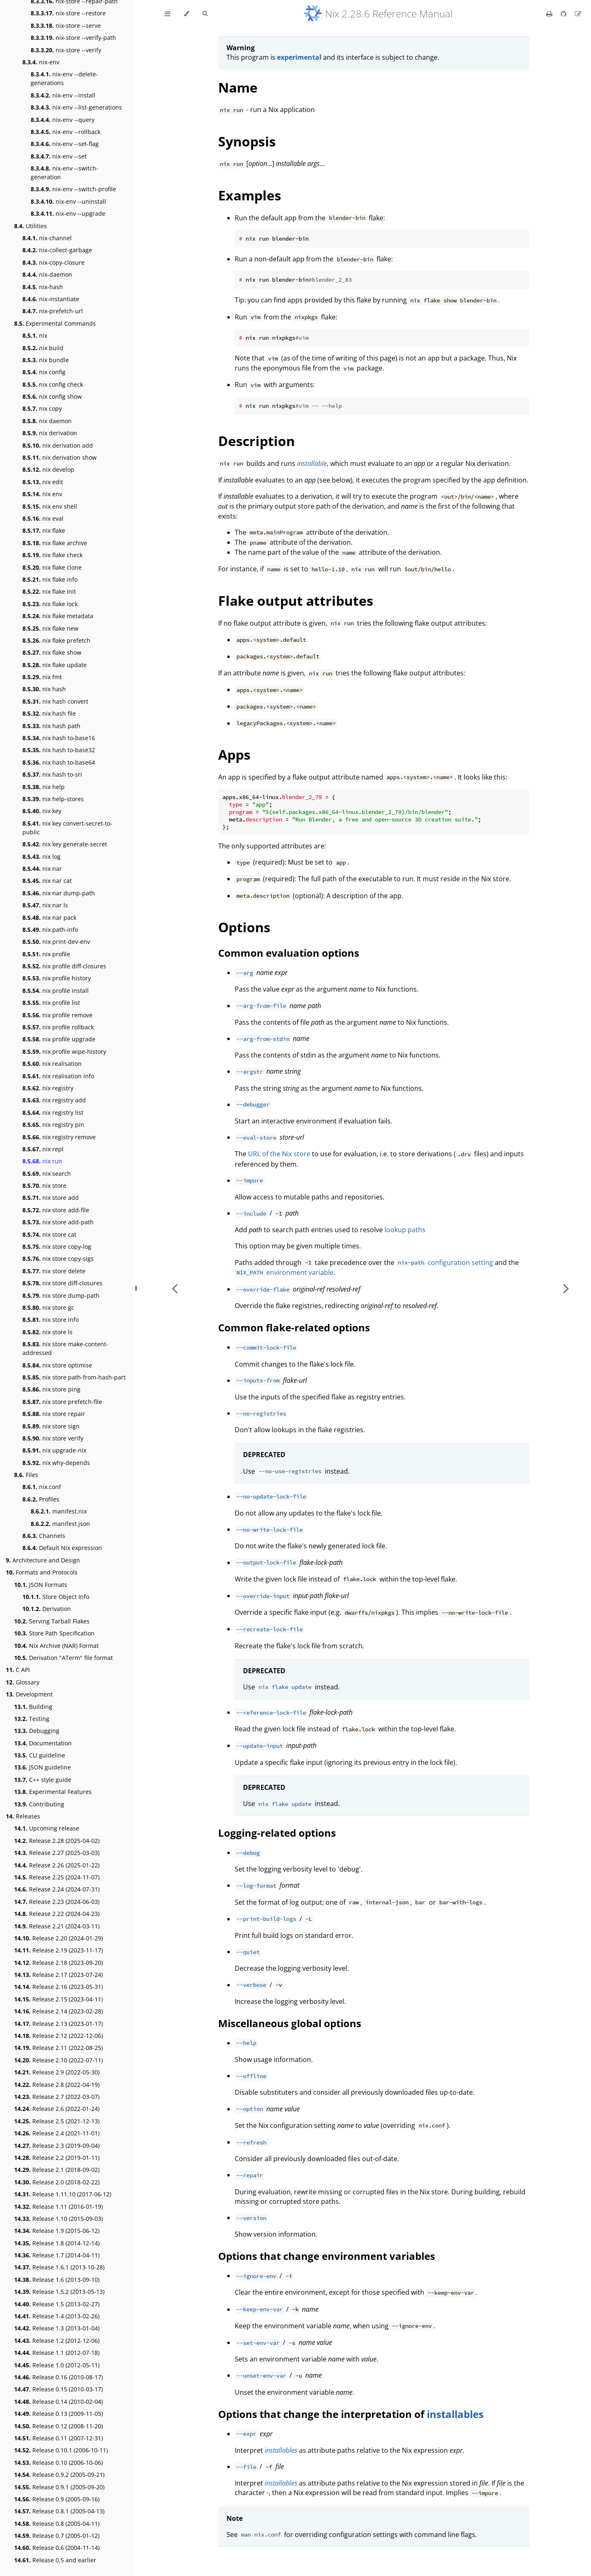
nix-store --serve (66, 25)
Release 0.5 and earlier (55, 2560)
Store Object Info (55, 1597)
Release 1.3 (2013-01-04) (57, 2328)
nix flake (43, 530)
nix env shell (49, 506)
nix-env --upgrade (68, 213)
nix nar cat (47, 881)
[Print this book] (550, 13)
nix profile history (56, 978)
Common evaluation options (288, 953)
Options (244, 927)
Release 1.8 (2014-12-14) (57, 2243)
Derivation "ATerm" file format (63, 1658)
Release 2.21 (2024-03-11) (57, 1926)
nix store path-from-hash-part (74, 1377)
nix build (42, 348)
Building (33, 1707)
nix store (44, 1185)
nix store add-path (58, 1222)
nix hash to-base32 (58, 750)
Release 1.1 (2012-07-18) (57, 2353)
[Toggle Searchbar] (205, 13)
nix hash (44, 689)
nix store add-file (55, 1210)
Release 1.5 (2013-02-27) (57, 2304)
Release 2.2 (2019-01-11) (57, 2158)
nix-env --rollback (65, 132)
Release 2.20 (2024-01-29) (58, 1938)
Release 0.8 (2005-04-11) (57, 2523)
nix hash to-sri (52, 774)
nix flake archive (54, 543)
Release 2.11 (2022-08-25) (58, 2048)
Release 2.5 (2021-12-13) (57, 2121)
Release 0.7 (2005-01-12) (57, 2535)
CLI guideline (39, 1755)
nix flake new (50, 628)
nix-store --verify (66, 50)
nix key (41, 811)
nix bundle (45, 360)
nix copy (42, 408)
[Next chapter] (566, 1288)
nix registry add (54, 1100)
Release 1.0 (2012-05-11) (57, 2365)
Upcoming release (46, 1828)
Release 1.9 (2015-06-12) (57, 2231)
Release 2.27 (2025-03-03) (57, 1853)
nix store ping (51, 1389)
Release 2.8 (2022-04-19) (57, 2085)
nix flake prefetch (56, 640)
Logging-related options (277, 1833)
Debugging (36, 1731)
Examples (249, 195)
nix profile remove (57, 1015)
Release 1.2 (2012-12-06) (57, 2340)
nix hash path (51, 726)
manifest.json (60, 1524)
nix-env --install (63, 95)
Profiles (40, 1499)
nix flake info (50, 579)
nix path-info (50, 929)
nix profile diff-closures (64, 966)
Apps (234, 754)
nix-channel (47, 238)
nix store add (50, 1197)
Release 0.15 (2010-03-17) (58, 2389)
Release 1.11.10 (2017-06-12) (62, 2194)
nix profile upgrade (58, 1039)
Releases (23, 1816)
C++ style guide (42, 1780)
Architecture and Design (43, 1560)
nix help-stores (53, 799)
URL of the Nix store (279, 1153)
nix (34, 335)
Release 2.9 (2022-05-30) (57, 2072)
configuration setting (444, 1262)
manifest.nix (59, 1511)
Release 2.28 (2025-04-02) (57, 1841)
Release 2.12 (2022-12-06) (58, 2036)
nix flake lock (50, 604)
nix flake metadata (57, 616)
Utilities (30, 226)
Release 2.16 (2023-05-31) (58, 1987)
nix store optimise (57, 1365)
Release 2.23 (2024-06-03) (57, 1902)
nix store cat (49, 1234)
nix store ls (47, 1332)
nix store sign (51, 1426)
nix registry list (52, 1112)
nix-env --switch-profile (73, 189)
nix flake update (54, 665)
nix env (42, 494)
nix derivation (49, 433)
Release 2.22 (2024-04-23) (57, 1914)
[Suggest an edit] (578, 13)
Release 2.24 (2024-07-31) (57, 1889)
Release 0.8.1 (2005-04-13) (59, 2511)
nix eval (42, 518)
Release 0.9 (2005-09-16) (57, 2499)
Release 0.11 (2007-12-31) (58, 2438)
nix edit (42, 482)
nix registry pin (53, 1124)
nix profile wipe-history (64, 1051)
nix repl (42, 1149)
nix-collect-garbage (57, 250)
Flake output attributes (295, 600)
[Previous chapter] (174, 1288)
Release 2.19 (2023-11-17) (58, 1950)
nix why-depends (56, 1463)
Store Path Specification (54, 1633)
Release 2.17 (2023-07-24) (58, 1975)
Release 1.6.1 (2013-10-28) (59, 2267)
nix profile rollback (58, 1027)
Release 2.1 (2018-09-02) (57, 2170)
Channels (43, 1536)
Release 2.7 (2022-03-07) (57, 2097)
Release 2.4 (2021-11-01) (57, 2133)
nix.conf (41, 1487)
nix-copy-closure (53, 262)
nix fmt (42, 677)
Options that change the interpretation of (322, 2414)
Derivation (46, 1609)
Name (238, 87)
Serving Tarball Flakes (52, 1621)
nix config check (52, 384)
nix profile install (55, 990)
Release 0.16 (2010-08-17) (58, 2377)
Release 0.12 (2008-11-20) (58, 2426)
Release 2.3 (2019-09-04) (57, 2146)
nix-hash (42, 287)
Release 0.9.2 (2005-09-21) (59, 2475)
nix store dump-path (61, 1295)
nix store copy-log (56, 1246)
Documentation (43, 1743)
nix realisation (52, 1063)
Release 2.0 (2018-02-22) (57, 2182)
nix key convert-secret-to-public (67, 827)
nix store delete (53, 1271)
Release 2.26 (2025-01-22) (57, 1865)
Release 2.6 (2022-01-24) (57, 2109)
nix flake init (49, 591)
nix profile (46, 954)
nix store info (50, 1319)
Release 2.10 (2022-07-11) (58, 2060)
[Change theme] (186, 13)
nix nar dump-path (58, 893)
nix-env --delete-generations (64, 78)
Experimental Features (53, 1792)
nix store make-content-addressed (65, 1348)
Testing (31, 1719)
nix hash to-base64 (58, 762)
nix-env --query (63, 120)
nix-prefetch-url (52, 311)
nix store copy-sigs (58, 1258)
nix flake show (51, 652)
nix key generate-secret (64, 844)
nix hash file (49, 713)
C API (18, 1670)
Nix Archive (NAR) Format (56, 1646)
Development (29, 1694)
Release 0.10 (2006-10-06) (58, 2462)
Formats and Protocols (42, 1572)
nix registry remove (59, 1137)
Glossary (22, 1682)
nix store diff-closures (62, 1283)
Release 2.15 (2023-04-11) (58, 1999)
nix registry (47, 1088)
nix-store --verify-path (73, 37)
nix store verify (52, 1438)
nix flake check (52, 555)
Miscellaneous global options (289, 2023)
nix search (46, 1173)
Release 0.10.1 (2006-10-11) (61, 2450)
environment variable (284, 1272)
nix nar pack (49, 917)
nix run (42, 1161)
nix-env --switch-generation (64, 172)
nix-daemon (47, 274)
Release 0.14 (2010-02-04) (58, 2401)
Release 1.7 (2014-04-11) (57, 2255)
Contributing (39, 1804)
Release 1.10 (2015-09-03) (58, 2219)
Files (26, 1475)
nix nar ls (45, 905)
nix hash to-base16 (58, 738)
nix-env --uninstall (68, 201)
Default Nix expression (62, 1548)
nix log (41, 856)
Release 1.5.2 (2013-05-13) (59, 2292)
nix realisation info (58, 1076)
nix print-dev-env (56, 942)
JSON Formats (40, 1585)
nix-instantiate (50, 299)
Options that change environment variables (326, 2256)
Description (256, 441)
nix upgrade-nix (54, 1450)
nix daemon (47, 421)
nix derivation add (57, 445)
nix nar (42, 868)
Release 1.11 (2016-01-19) (58, 2206)
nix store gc (48, 1307)
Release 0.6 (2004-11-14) (57, 2548)
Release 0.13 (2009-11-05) (58, 2414)
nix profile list (51, 1003)
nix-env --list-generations (76, 107)
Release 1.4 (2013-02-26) (57, 2316)
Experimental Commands (55, 323)
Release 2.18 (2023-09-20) (58, 1963)
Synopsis (247, 141)
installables (455, 2414)
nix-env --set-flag (65, 144)
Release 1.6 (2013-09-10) (57, 2280)
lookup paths (405, 1229)
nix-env (40, 62)
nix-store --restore (68, 13)
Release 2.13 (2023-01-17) (58, 2024)
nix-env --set (59, 156)
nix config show (52, 396)
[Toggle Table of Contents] (167, 13)
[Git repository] (564, 13)
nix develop (48, 469)
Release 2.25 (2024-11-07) (57, 1877)
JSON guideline (42, 1767)
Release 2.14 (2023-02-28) (58, 2011)
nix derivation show (59, 457)
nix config (44, 372)
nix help (43, 787)
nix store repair (53, 1414)
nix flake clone (52, 567)
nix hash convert (55, 701)
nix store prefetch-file (62, 1402)
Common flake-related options (294, 1327)
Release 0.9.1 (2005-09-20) (59, 2487)
